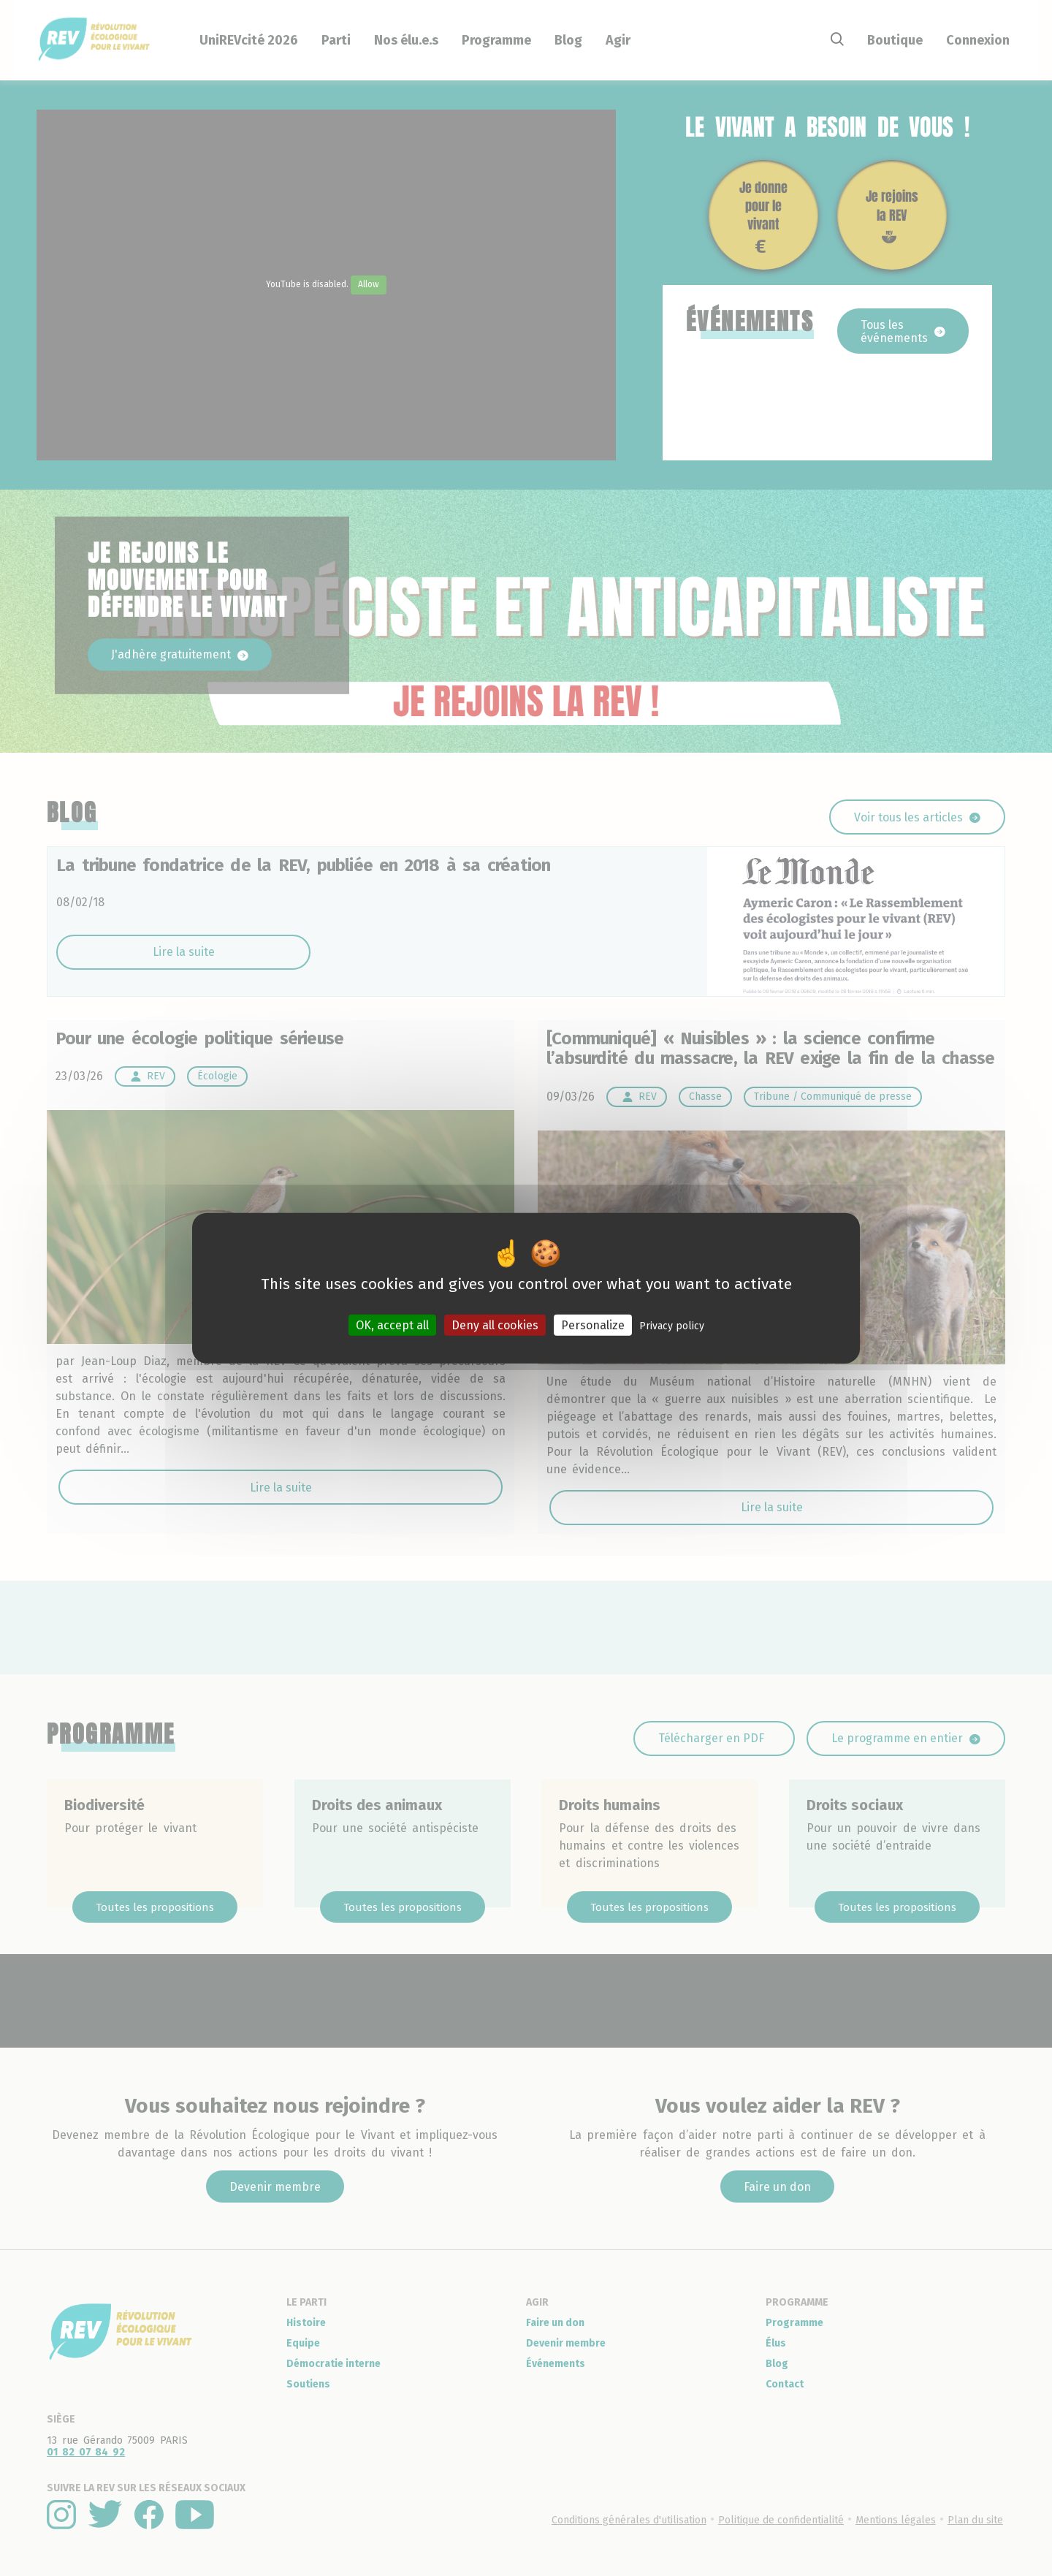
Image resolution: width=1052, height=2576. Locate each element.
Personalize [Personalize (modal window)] (593, 1325)
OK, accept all (392, 1325)
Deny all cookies (494, 1325)
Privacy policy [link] (671, 1326)
